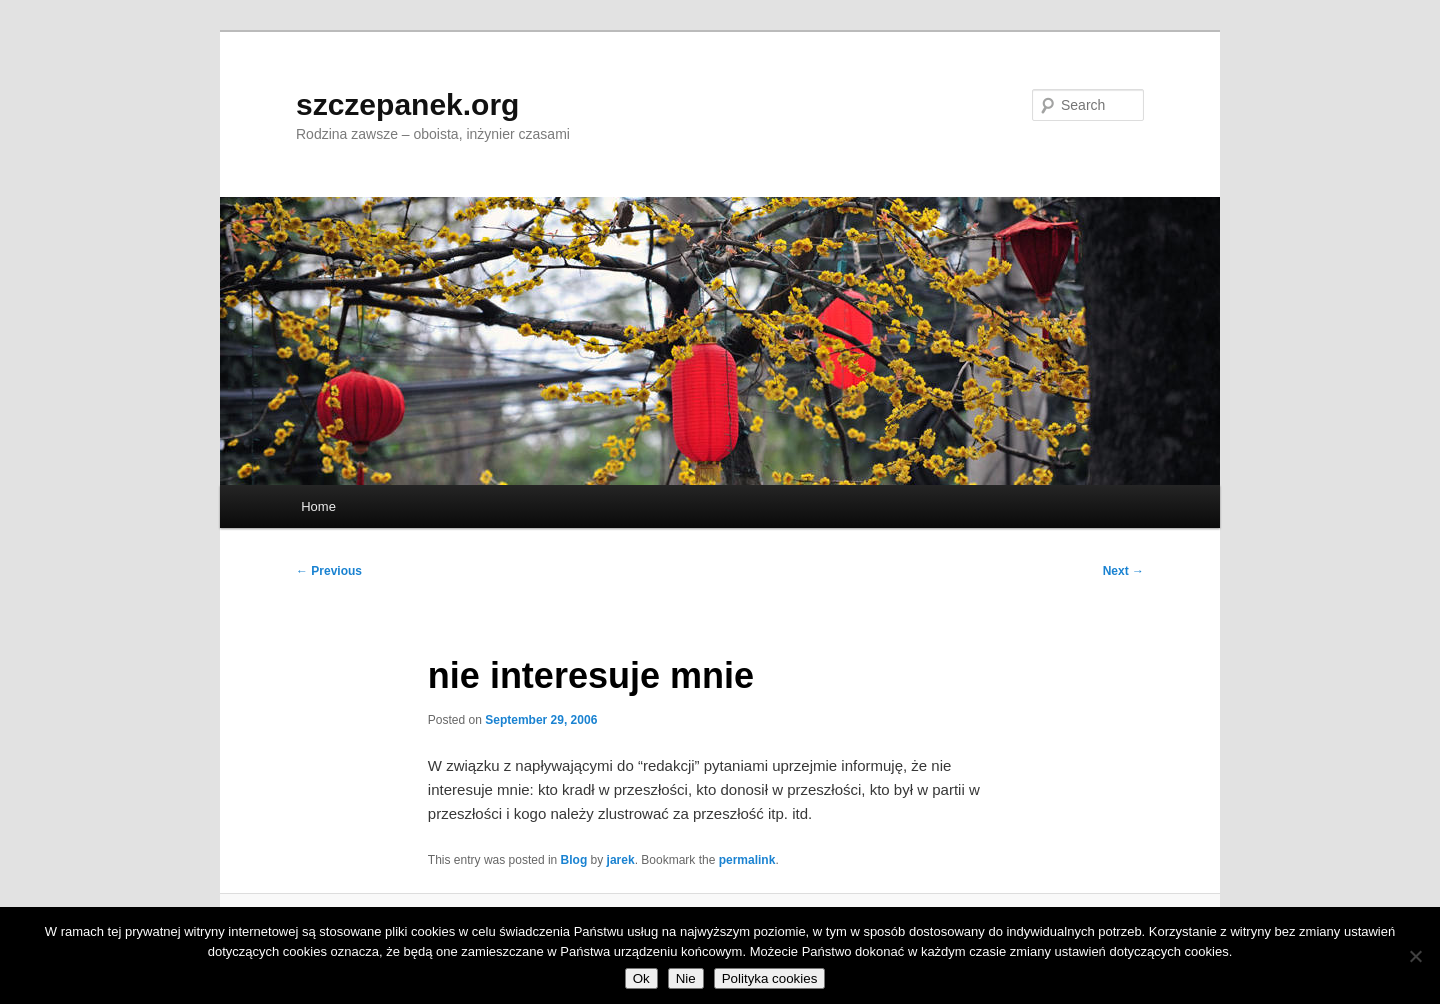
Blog (574, 860)
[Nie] (1415, 956)
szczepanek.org (407, 104)
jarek (621, 860)
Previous (329, 571)
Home (318, 506)
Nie (686, 978)
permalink (747, 860)
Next (1123, 571)
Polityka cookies (770, 978)
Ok (641, 978)
